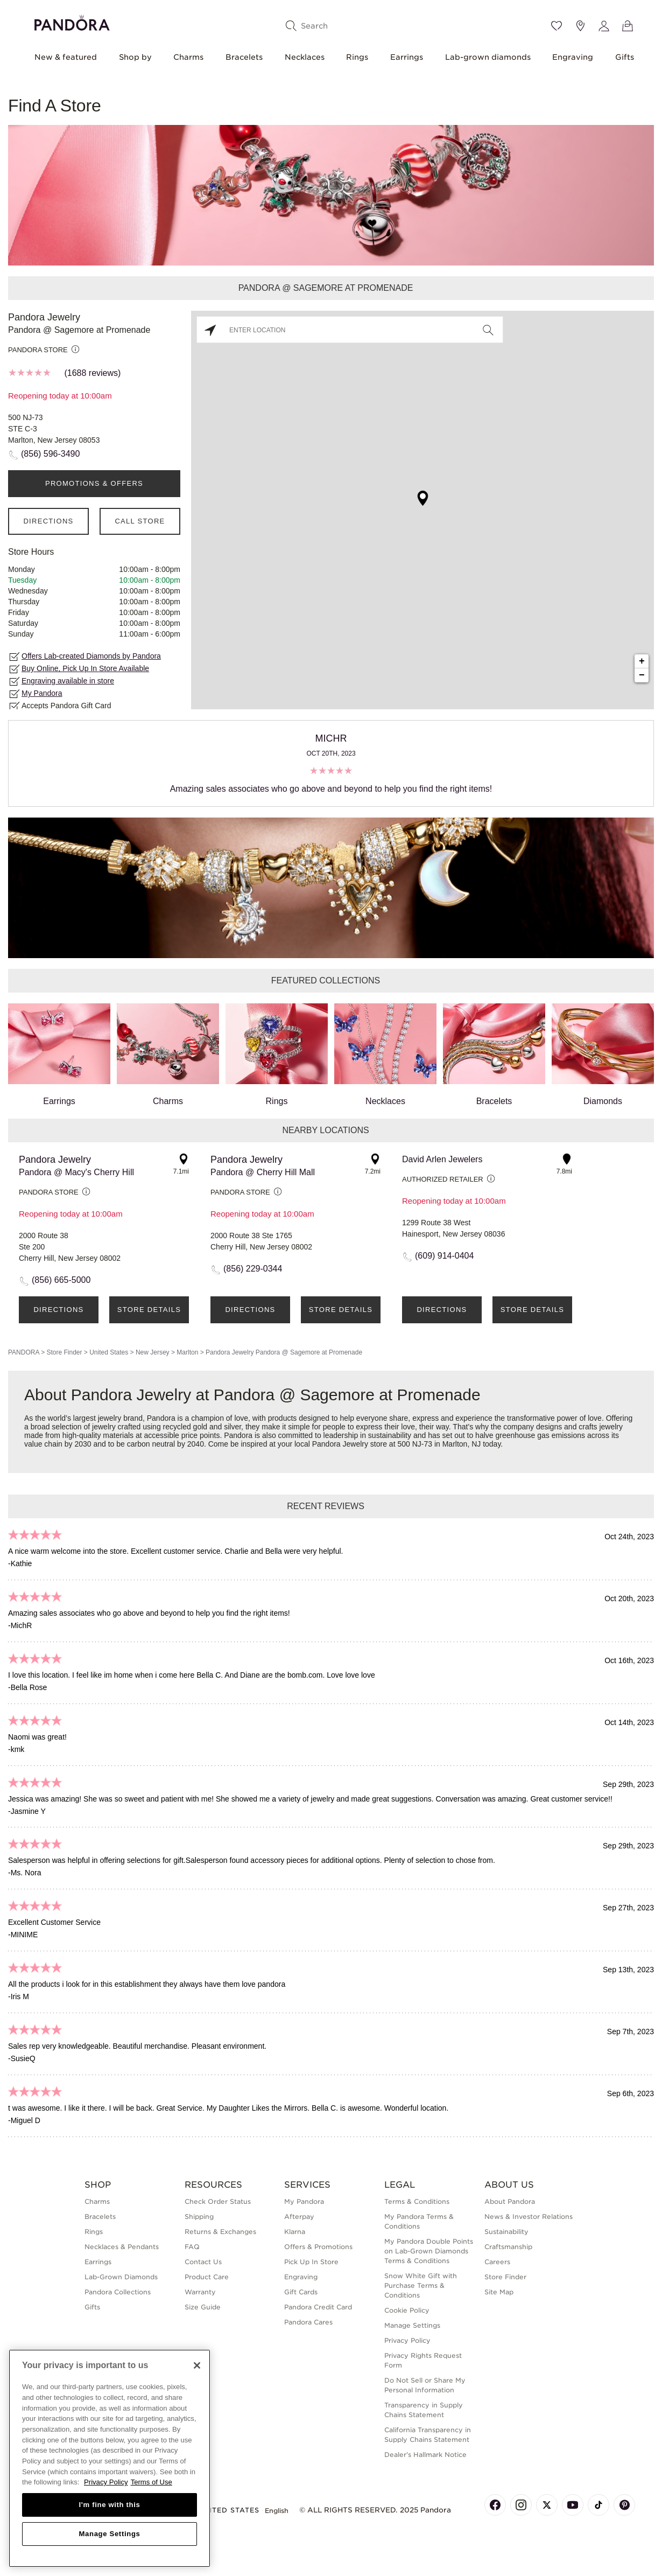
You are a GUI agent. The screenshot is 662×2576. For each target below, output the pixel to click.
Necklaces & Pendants (121, 2247)
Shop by (135, 57)
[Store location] (580, 26)
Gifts (624, 57)
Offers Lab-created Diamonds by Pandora (91, 656)
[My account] (604, 26)
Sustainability (506, 2232)
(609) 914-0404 (444, 1255)
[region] (109, 2458)
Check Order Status (218, 2201)
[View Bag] (627, 26)
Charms (188, 57)
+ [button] (642, 661)
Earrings (406, 57)
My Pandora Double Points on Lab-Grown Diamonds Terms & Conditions (428, 2251)
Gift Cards (301, 2292)
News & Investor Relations (528, 2216)
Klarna (294, 2232)
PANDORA (23, 1352)
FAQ (192, 2247)
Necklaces (305, 57)
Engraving (572, 57)
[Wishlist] (556, 26)
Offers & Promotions (318, 2247)
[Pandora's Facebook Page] (495, 2505)
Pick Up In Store (311, 2262)
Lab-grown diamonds (488, 57)
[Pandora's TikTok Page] (598, 2505)
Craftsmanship (508, 2247)
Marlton (187, 1352)
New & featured (65, 57)
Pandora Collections (117, 2292)
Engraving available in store (68, 680)
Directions (48, 521)
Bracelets (244, 57)
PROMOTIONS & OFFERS (94, 483)
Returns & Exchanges (220, 2232)
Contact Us (203, 2262)
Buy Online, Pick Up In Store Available (85, 668)
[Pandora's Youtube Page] (572, 2505)
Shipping (199, 2216)
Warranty (200, 2292)
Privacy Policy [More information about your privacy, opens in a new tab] (106, 2482)
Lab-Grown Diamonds (121, 2277)
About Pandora (509, 2201)
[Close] (197, 2365)
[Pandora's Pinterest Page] (624, 2505)
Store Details (149, 1310)
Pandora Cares (308, 2322)
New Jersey (153, 1352)
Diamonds (603, 1054)
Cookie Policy (406, 2310)
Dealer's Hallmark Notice (425, 2455)
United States (108, 1352)
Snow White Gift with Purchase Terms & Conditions (420, 2285)
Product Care (207, 2277)
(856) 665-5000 (61, 1279)
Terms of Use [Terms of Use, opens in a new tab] (151, 2482)
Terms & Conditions (416, 2201)
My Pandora (42, 693)
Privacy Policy (407, 2340)
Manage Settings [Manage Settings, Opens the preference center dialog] (109, 2534)
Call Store (140, 521)
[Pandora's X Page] (547, 2505)
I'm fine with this (109, 2505)
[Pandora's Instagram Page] (521, 2505)
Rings (357, 57)
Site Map (498, 2292)
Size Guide (203, 2307)
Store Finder (64, 1352)
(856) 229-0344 (252, 1268)
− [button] (642, 675)
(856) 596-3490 (50, 453)
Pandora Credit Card (318, 2307)
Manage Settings (412, 2325)
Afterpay (299, 2216)
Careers (497, 2262)
